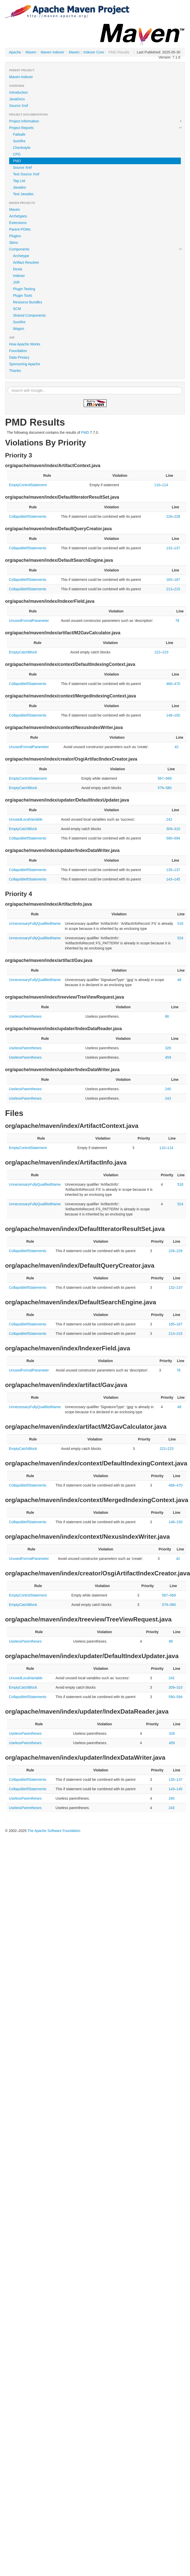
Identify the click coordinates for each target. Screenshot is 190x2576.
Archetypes (18, 216)
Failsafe (19, 134)
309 (169, 829)
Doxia (17, 269)
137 (177, 548)
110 (157, 485)
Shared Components (29, 315)
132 (169, 548)
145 (177, 879)
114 (165, 485)
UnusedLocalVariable (25, 819)
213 (169, 589)
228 (177, 516)
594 (177, 838)
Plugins (15, 236)
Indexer (19, 276)
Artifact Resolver (26, 262)
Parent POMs (20, 229)
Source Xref (18, 106)
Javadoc (19, 187)
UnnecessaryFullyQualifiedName (35, 923)
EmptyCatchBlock (23, 652)
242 (169, 819)
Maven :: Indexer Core (86, 52)
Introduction (18, 92)
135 (169, 870)
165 (169, 580)
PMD (17, 161)
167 (177, 580)
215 (177, 589)
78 (177, 621)
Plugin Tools (22, 295)
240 (168, 1089)
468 (169, 684)
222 (157, 652)
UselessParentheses (25, 1016)
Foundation (18, 351)
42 (177, 747)
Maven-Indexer (21, 77)
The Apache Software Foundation (53, 1831)
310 (177, 829)
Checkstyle (21, 148)
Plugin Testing (24, 289)
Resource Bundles (27, 302)
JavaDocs (17, 99)
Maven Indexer (52, 52)
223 (165, 652)
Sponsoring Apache (24, 364)
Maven (30, 52)
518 (180, 923)
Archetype (21, 256)
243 (168, 1098)
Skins (13, 243)
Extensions (17, 223)
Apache (15, 52)
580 (168, 788)
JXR (16, 282)
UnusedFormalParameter (29, 621)
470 (177, 684)
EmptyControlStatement (28, 485)
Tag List (19, 181)
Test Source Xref (26, 174)
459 (168, 1057)
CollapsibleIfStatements (27, 516)
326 (168, 1048)
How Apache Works (24, 344)
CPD (17, 154)
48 (179, 980)
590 (169, 838)
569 (168, 778)
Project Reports (95, 128)
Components (95, 249)
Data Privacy (19, 357)
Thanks (15, 371)
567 (161, 778)
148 (169, 715)
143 (169, 879)
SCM (17, 309)
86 (167, 1016)
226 (169, 516)
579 (161, 788)
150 (177, 715)
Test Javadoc (23, 194)
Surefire (19, 141)
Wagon (18, 329)
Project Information (95, 121)
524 (180, 938)
